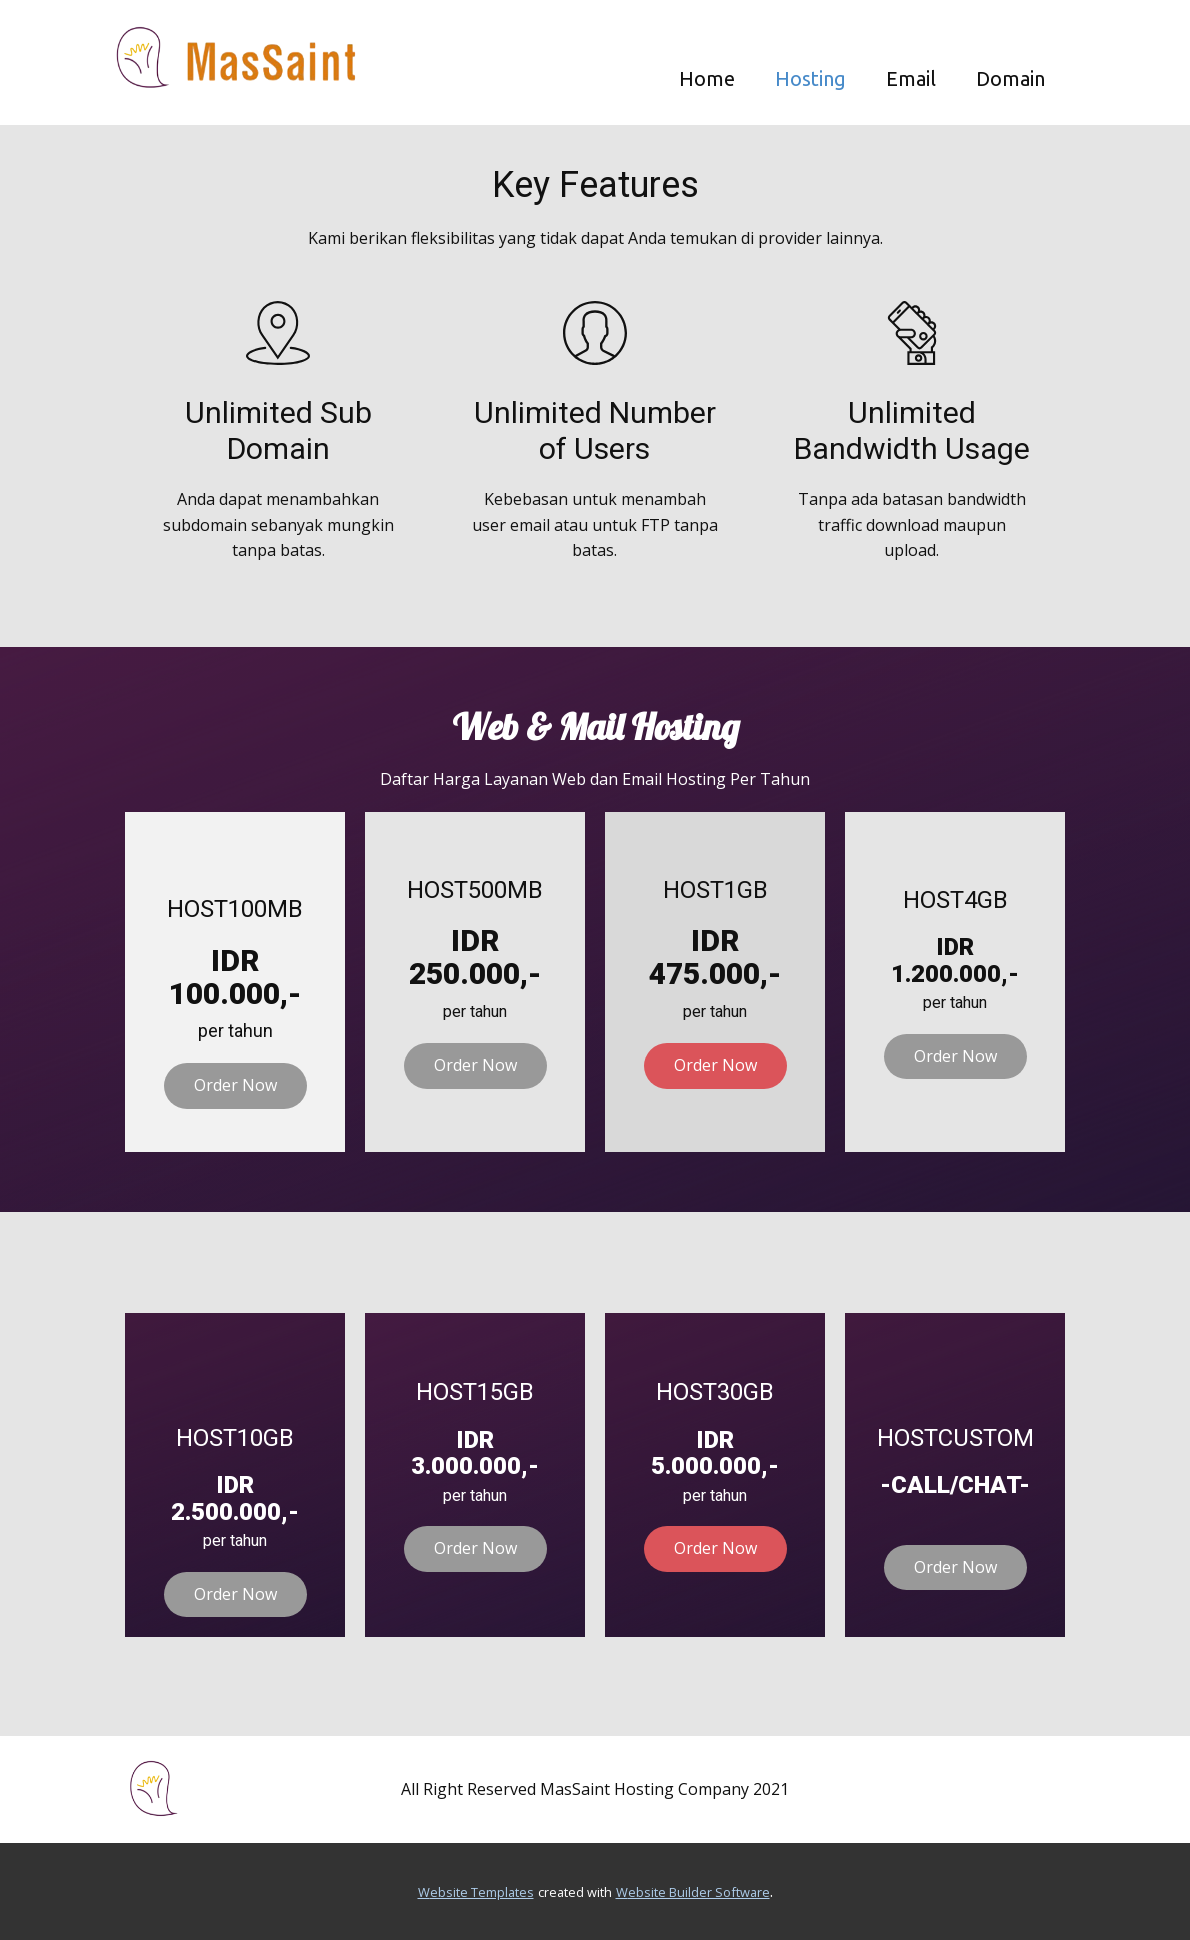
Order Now (235, 1085)
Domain (1010, 78)
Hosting (810, 78)
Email (911, 78)
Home (707, 78)
